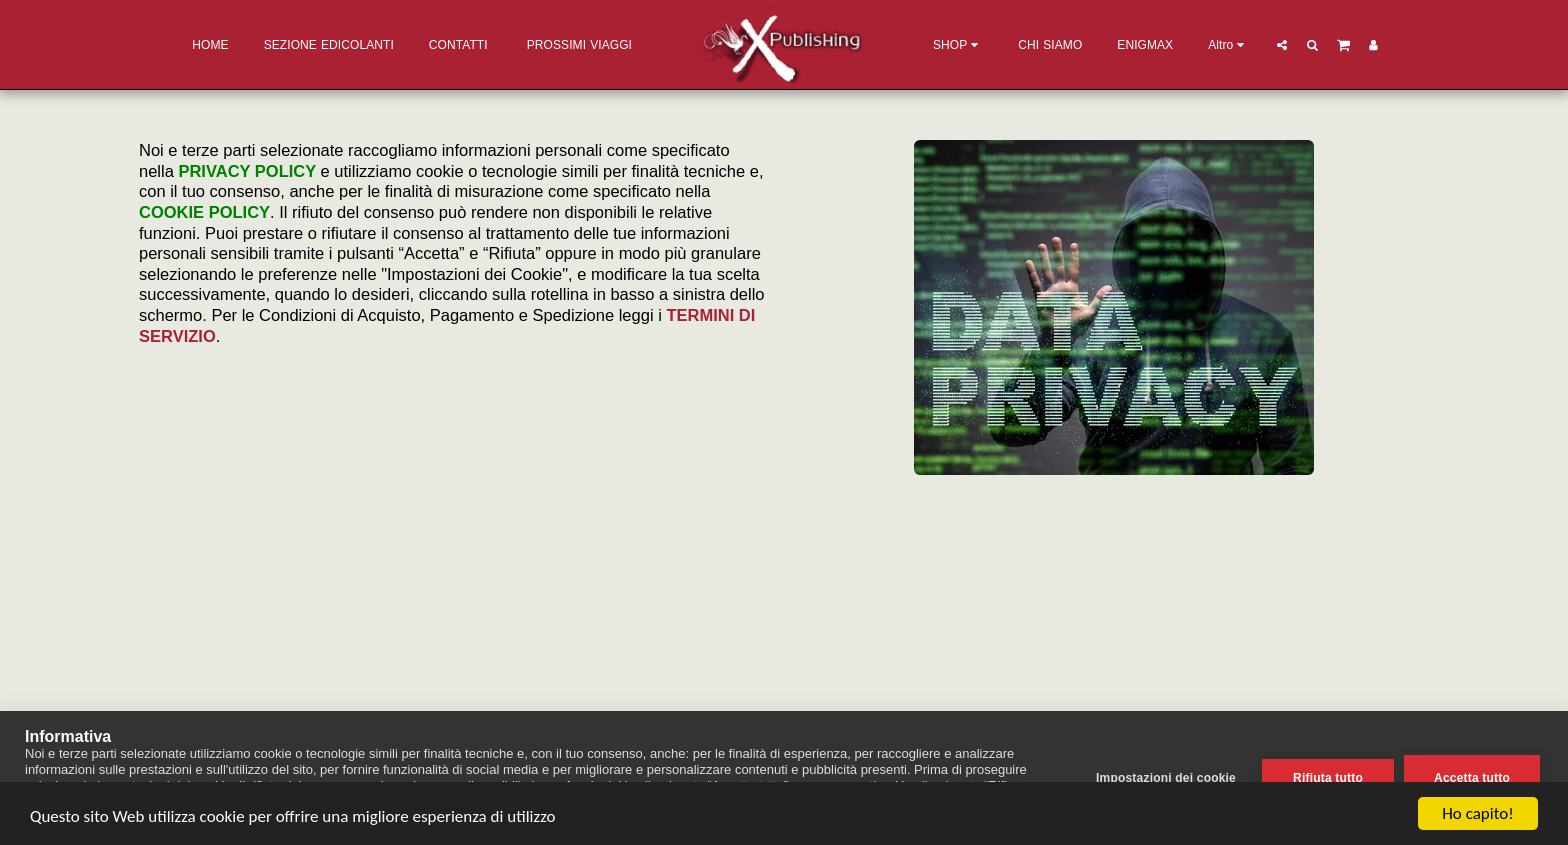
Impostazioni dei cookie (1166, 778)
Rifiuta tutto (1328, 778)
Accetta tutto (1472, 778)
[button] (1282, 44)
